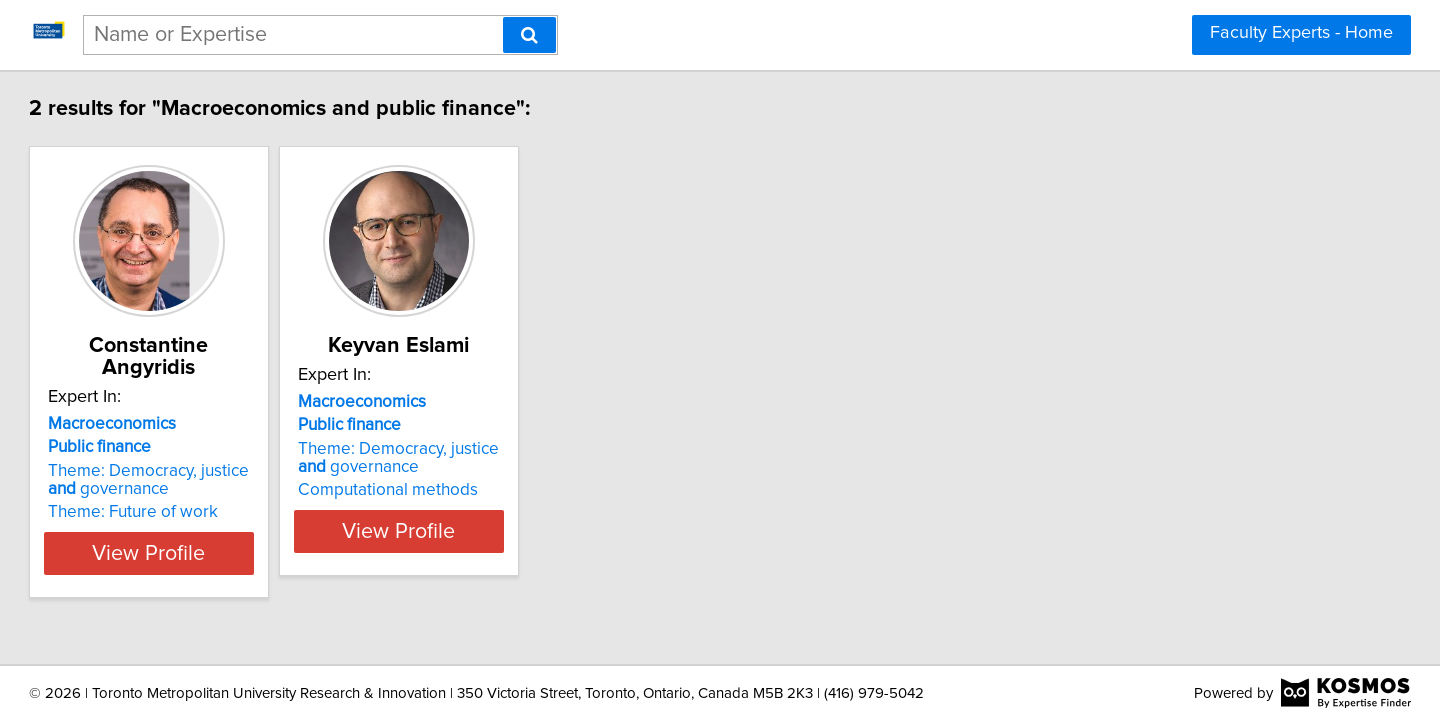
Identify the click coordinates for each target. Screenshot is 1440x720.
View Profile (265, 553)
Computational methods (529, 512)
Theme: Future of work (224, 512)
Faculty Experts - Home (1301, 33)
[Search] (529, 35)
